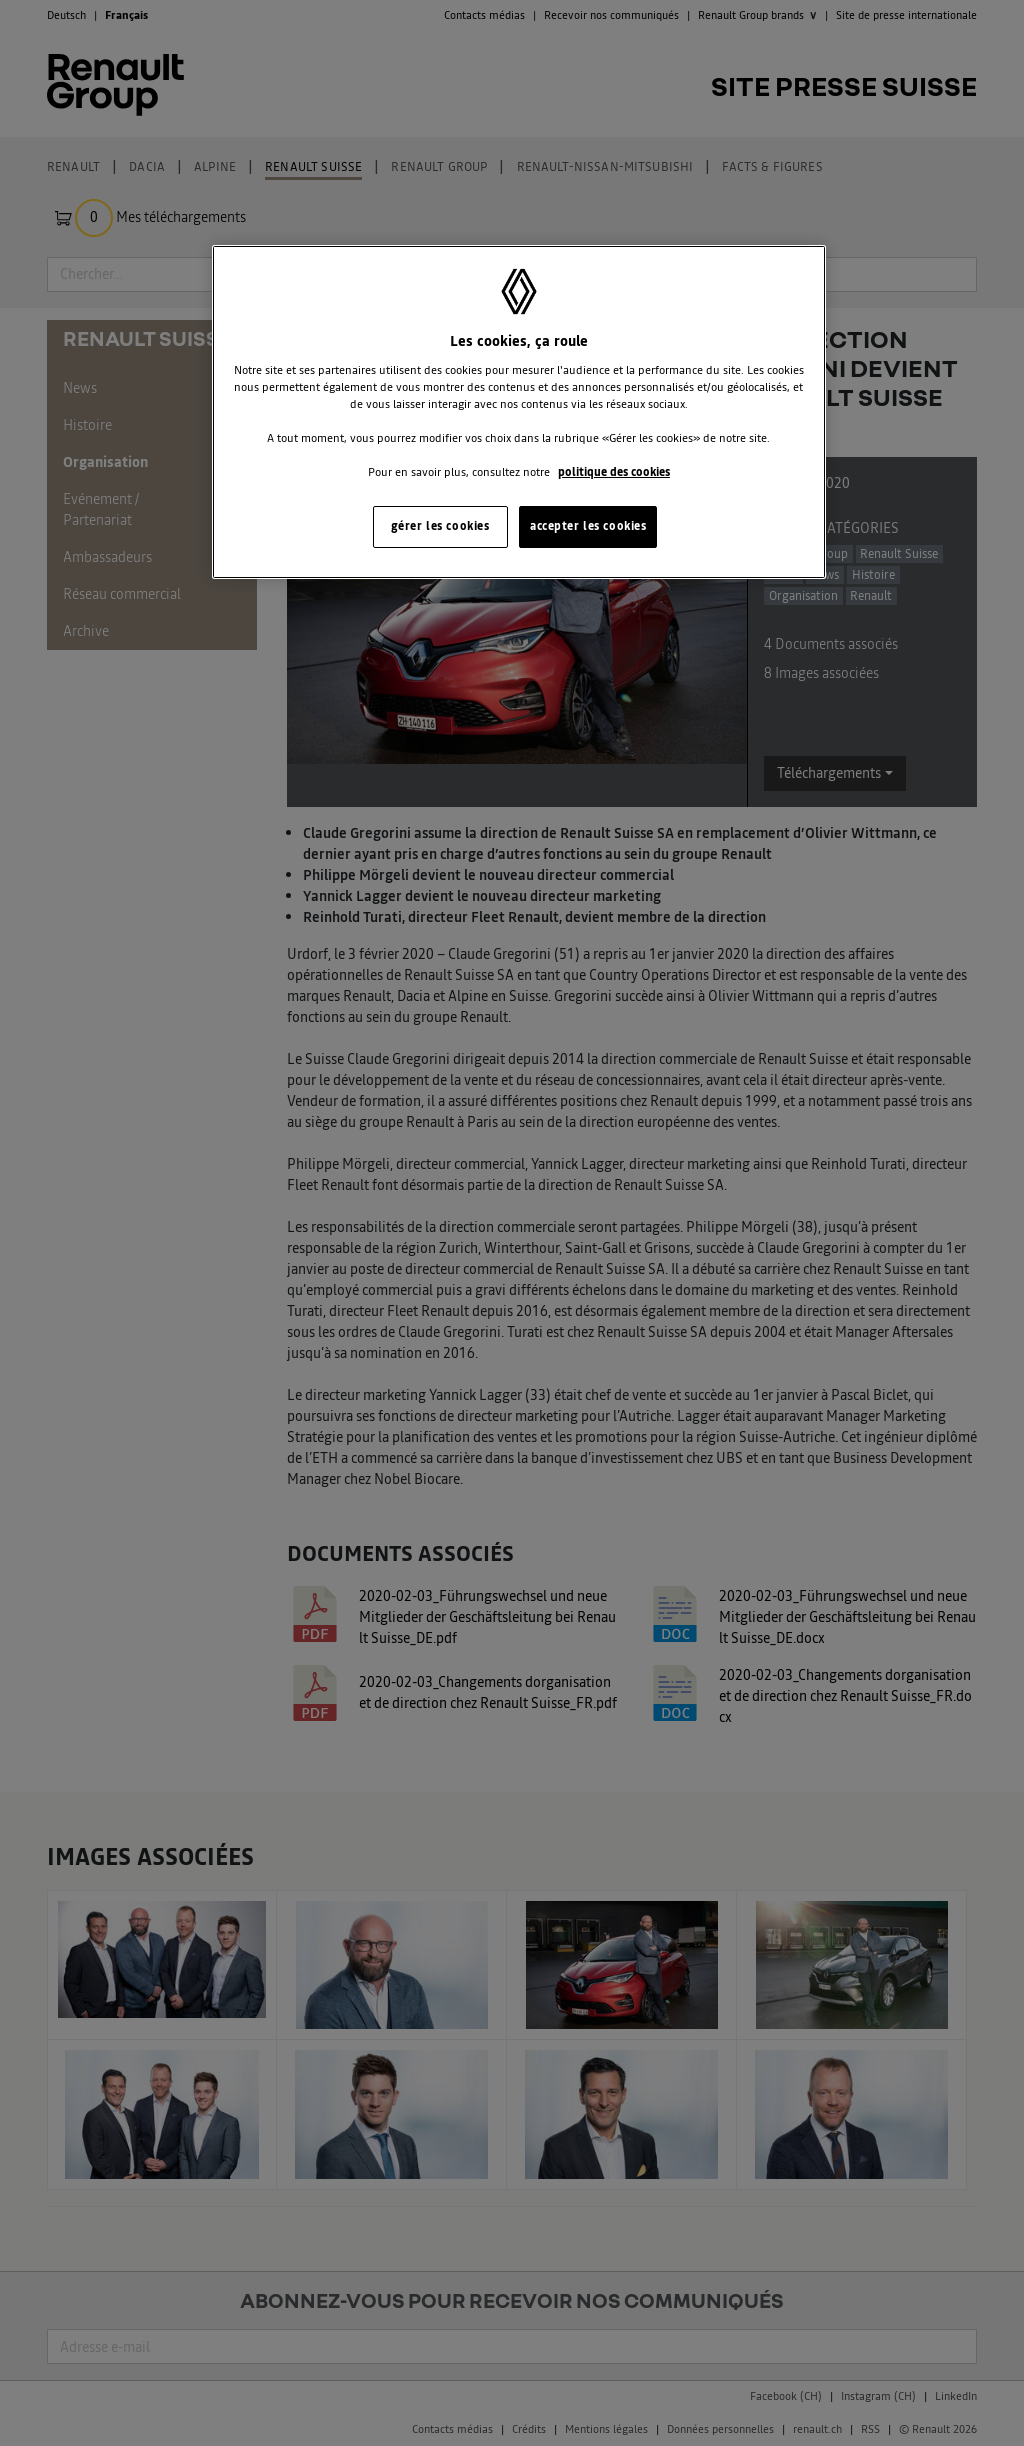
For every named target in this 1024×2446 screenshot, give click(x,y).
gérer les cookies (440, 526)
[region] (519, 412)
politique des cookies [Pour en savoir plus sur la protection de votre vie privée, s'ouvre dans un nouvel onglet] (614, 472)
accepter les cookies (588, 526)
